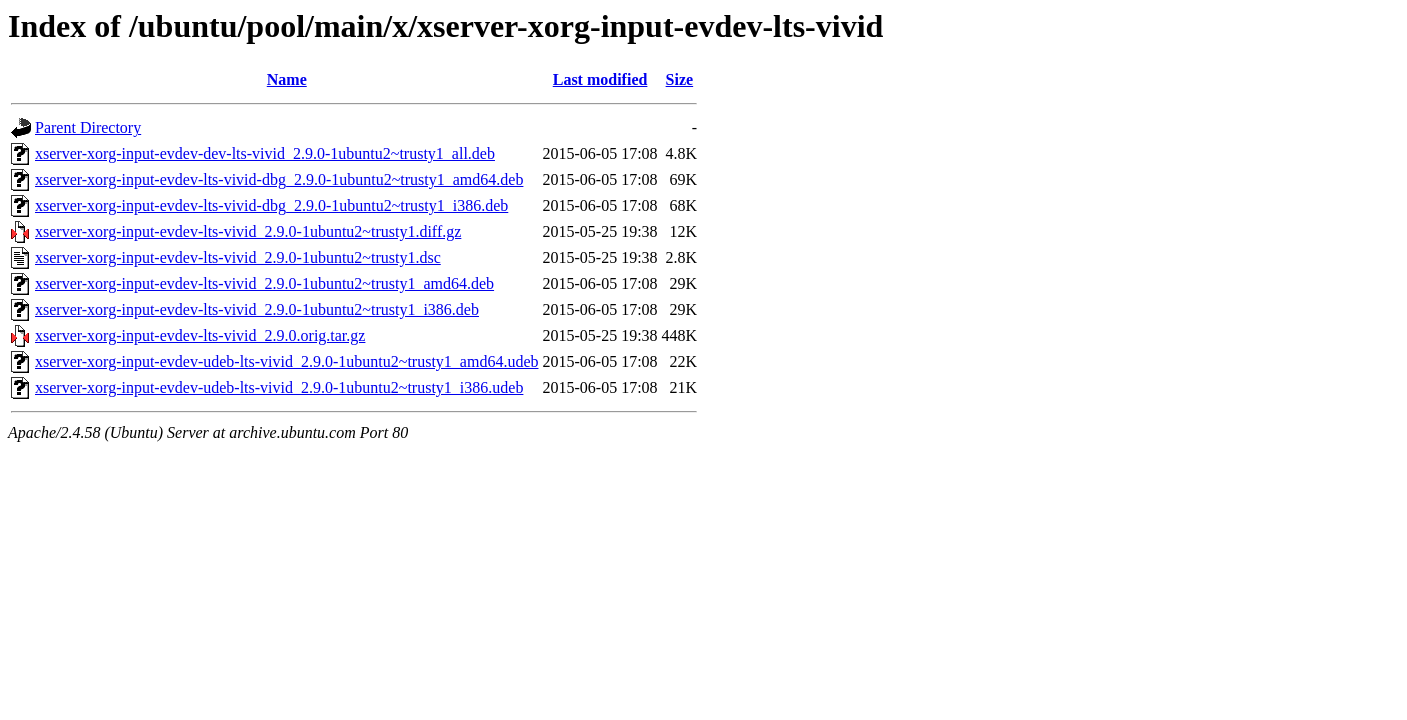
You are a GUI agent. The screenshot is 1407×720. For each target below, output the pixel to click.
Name (287, 79)
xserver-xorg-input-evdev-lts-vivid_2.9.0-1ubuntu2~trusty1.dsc (238, 257)
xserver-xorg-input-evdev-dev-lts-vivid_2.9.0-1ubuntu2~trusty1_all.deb (265, 153)
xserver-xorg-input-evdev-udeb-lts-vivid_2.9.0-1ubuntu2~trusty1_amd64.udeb (287, 361)
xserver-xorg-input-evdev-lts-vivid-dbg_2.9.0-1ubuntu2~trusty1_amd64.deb (279, 179)
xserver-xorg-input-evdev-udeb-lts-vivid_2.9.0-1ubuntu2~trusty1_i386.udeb (279, 387)
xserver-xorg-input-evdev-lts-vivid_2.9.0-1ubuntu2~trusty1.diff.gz (248, 231)
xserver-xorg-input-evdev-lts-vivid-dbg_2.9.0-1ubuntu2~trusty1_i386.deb (271, 205)
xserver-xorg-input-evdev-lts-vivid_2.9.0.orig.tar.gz (200, 335)
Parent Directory (88, 127)
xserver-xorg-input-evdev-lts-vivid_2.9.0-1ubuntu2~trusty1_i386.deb (257, 309)
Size (680, 79)
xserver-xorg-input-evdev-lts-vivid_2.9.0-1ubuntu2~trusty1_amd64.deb (264, 283)
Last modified (600, 79)
